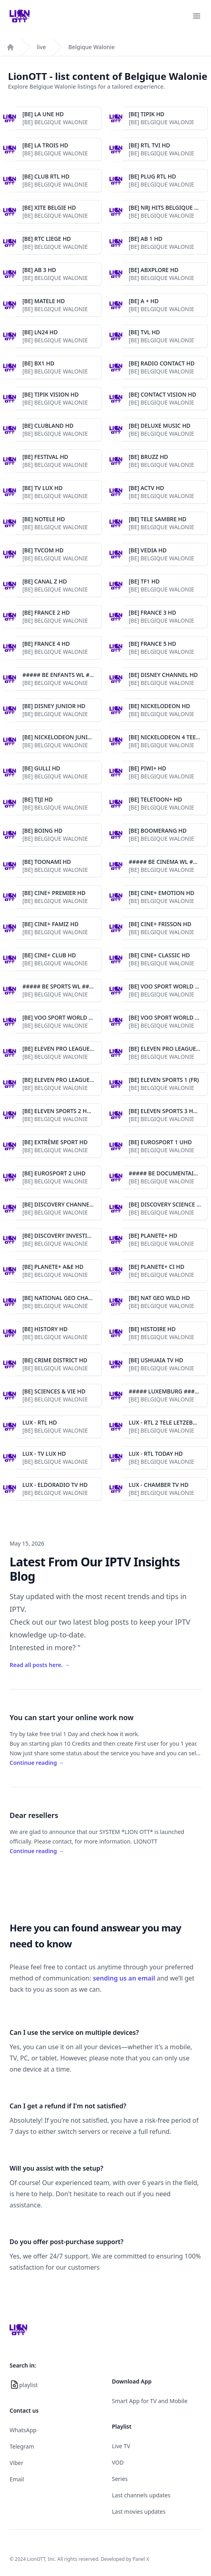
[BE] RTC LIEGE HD (46, 238)
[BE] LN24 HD (40, 332)
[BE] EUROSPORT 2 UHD (54, 1173)
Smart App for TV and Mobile (149, 2401)
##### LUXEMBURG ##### (165, 1391)
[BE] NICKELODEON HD (159, 706)
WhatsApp (23, 2430)
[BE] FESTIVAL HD (45, 456)
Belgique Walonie (91, 47)
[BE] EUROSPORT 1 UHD (160, 1142)
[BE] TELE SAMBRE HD (157, 519)
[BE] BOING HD (42, 830)
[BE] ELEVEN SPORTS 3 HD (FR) (169, 1111)
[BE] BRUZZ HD (148, 456)
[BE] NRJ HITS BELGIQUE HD (166, 207)
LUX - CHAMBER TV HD (159, 1484)
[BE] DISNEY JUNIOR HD (54, 706)
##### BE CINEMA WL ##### (168, 861)
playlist (28, 2385)
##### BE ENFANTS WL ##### (63, 675)
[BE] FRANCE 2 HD (46, 612)
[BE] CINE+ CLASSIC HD (159, 955)
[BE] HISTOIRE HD (152, 1329)
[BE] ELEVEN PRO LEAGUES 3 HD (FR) (70, 1080)
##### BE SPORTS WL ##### (61, 986)
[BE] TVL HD (144, 332)
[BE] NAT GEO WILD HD (159, 1298)
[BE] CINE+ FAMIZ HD (50, 924)
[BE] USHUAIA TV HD (156, 1360)
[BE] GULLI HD (41, 768)
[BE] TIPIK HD (146, 114)
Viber (16, 2463)
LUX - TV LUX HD (44, 1453)
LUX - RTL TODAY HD (156, 1453)
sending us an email (124, 1978)
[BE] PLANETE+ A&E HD (53, 1266)
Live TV (121, 2446)
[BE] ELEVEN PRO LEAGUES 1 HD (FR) (70, 1048)
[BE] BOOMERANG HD (158, 830)
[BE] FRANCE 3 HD (152, 612)
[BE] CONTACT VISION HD (162, 394)
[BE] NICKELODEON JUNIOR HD (63, 737)
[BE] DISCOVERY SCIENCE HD (167, 1204)
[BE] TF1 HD (144, 581)
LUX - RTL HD (39, 1422)
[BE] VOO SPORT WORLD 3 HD (168, 1017)
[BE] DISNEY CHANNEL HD (163, 675)
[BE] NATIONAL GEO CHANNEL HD (67, 1298)
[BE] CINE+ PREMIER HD (54, 893)
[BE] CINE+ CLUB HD (49, 955)
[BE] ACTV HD (146, 488)
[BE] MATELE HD (43, 301)
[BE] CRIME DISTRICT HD (54, 1360)
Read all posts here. (40, 1665)
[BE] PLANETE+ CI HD (156, 1266)
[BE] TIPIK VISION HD (50, 394)
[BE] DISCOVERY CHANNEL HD (62, 1204)
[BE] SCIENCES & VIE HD (54, 1391)
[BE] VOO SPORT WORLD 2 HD (62, 1017)
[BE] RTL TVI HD (149, 145)
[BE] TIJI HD (37, 799)
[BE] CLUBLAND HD (48, 425)
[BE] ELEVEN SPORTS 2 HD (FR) (62, 1111)
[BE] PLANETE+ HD (153, 1235)
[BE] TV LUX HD (42, 488)
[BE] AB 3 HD (39, 270)
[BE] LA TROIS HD (45, 145)
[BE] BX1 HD (38, 363)
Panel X (141, 2559)
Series (120, 2479)
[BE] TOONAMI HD (46, 861)
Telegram (22, 2446)
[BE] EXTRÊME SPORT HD (55, 1142)
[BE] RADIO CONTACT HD (162, 363)
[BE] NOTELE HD (43, 519)
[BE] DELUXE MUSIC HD (160, 425)
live (41, 47)
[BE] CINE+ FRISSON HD (160, 924)
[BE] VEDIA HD (148, 550)
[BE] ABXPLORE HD (153, 270)
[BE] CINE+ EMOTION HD (161, 893)
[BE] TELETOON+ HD (155, 799)
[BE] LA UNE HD (43, 114)
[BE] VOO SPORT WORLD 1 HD (168, 986)
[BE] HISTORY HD (45, 1329)
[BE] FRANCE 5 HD (152, 643)
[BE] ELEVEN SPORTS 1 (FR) (164, 1080)
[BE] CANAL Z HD (44, 581)
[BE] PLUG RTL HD (152, 176)
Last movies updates (138, 2511)
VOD (117, 2462)
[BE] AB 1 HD (145, 238)
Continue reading (37, 1762)
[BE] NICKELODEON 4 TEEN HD (169, 737)
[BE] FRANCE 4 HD (46, 643)
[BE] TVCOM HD (43, 550)
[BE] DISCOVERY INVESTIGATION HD (70, 1235)
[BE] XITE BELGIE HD (49, 207)
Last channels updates (141, 2495)
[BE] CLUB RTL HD (46, 176)
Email (17, 2479)
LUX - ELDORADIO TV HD (55, 1484)
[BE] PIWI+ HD (147, 768)
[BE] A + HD (144, 301)
